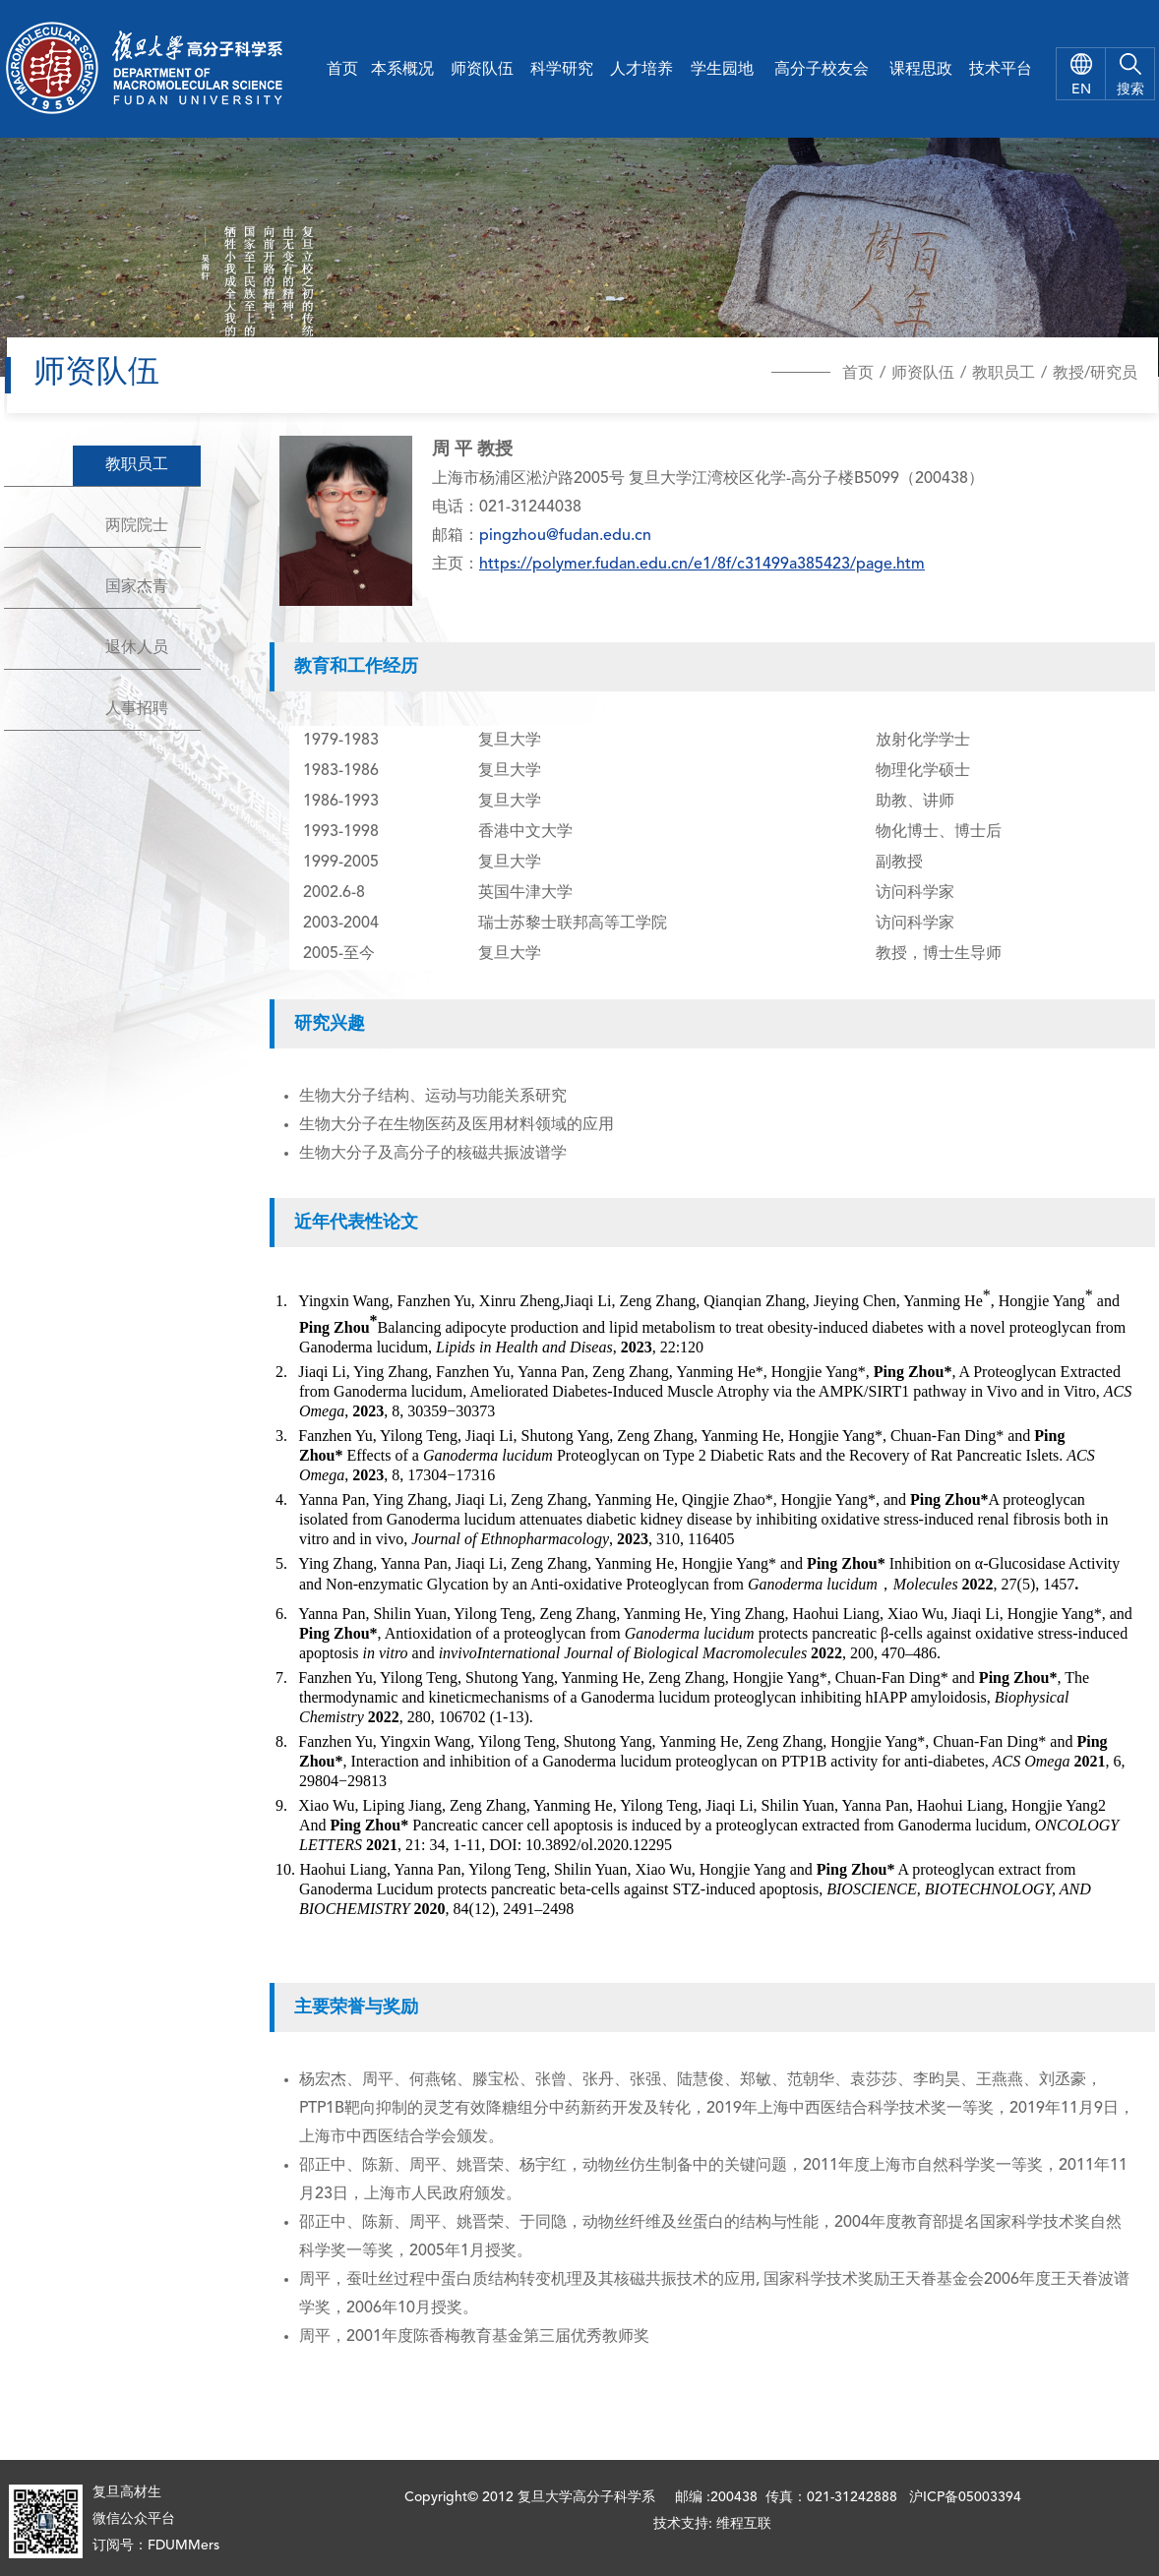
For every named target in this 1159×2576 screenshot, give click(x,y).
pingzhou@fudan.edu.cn (565, 536)
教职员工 (1003, 374)
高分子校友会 (821, 70)
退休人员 (136, 648)
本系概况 (402, 70)
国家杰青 (136, 587)
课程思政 (920, 70)
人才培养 (641, 70)
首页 (342, 70)
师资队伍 (482, 70)
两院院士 (136, 526)
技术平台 (1000, 70)
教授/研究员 (1095, 374)
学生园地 (722, 70)
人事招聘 (136, 709)
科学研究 (561, 70)
